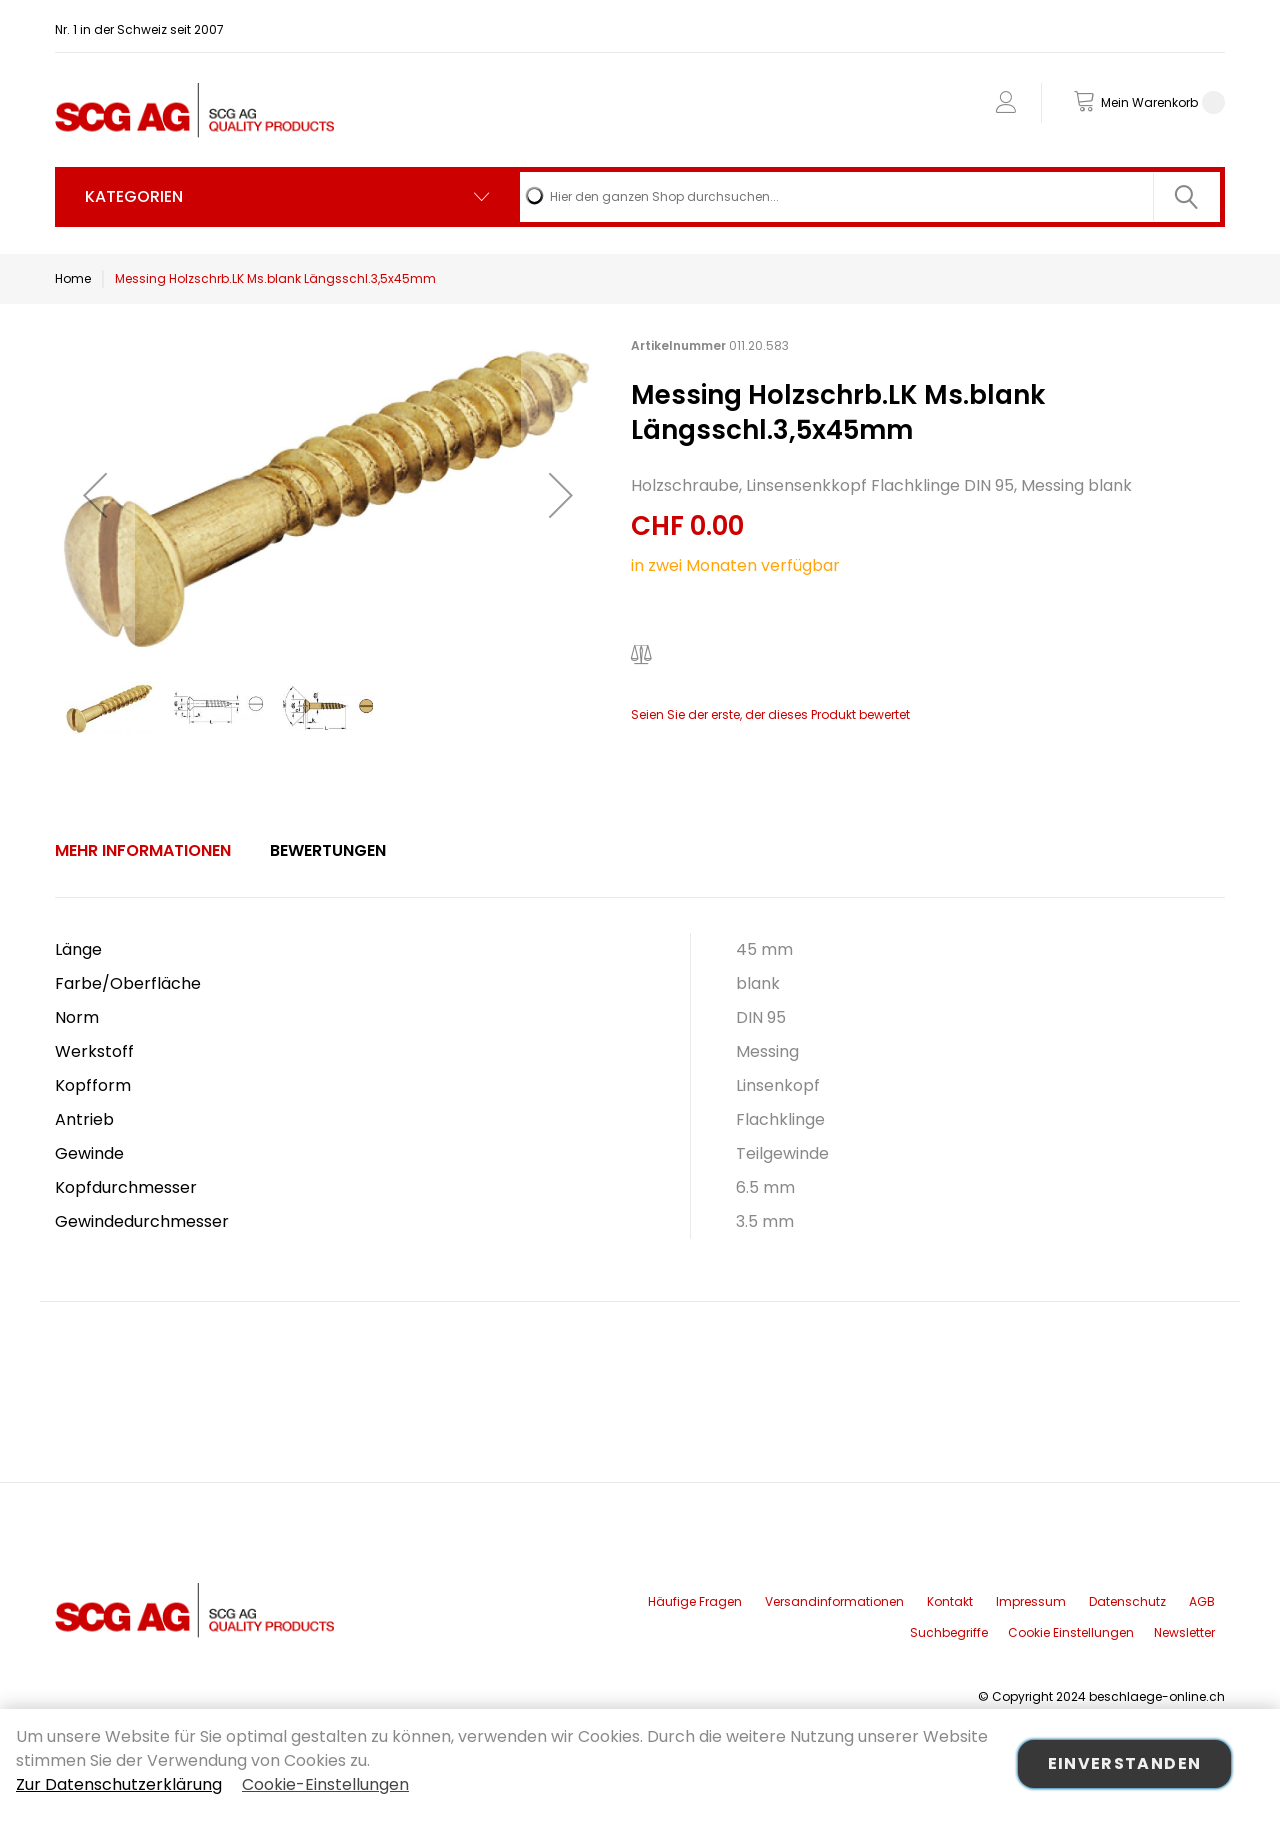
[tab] (143, 851)
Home (73, 278)
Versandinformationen (834, 1601)
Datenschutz (1127, 1601)
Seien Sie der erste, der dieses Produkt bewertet (770, 714)
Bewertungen (328, 850)
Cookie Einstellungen (1071, 1632)
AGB (1202, 1601)
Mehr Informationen (143, 850)
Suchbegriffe (949, 1632)
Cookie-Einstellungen (325, 1784)
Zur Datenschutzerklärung (119, 1784)
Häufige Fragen (695, 1601)
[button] (95, 494)
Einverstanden (1125, 1763)
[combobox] (870, 197)
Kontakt (950, 1601)
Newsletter (1184, 1632)
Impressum (1031, 1601)
